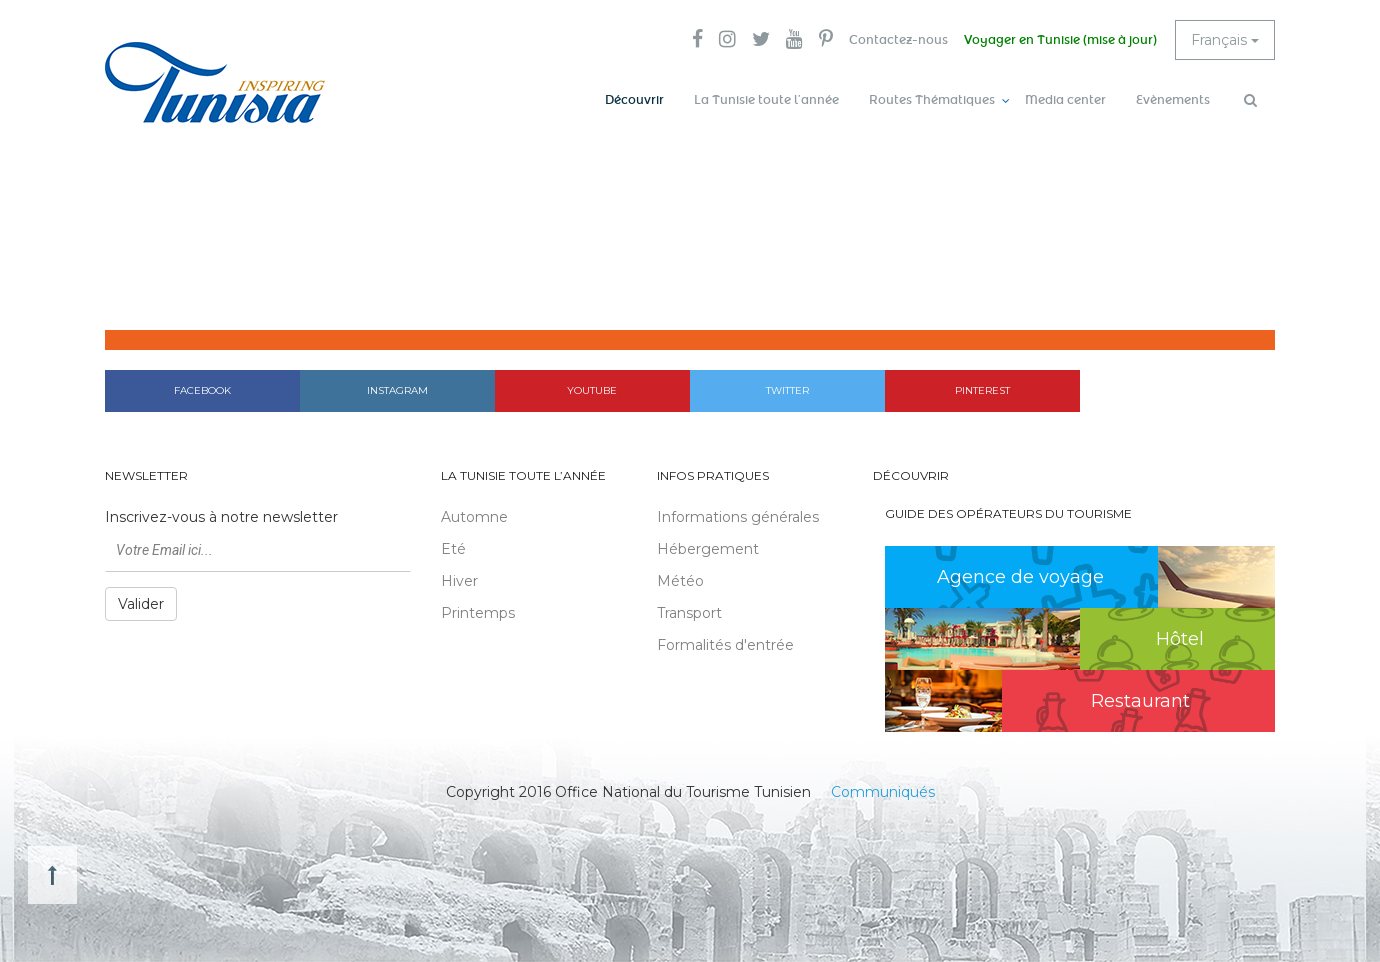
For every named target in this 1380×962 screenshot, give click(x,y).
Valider (141, 604)
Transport (689, 613)
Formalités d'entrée (725, 645)
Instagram (397, 390)
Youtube (592, 390)
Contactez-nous (898, 40)
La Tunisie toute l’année (766, 100)
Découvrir (634, 100)
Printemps (478, 613)
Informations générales (738, 517)
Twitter (787, 390)
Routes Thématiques (932, 100)
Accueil (976, 300)
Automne (474, 517)
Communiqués (883, 792)
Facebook (202, 390)
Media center (1065, 100)
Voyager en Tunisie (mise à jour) (1060, 40)
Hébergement (708, 549)
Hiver (459, 581)
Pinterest (982, 390)
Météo (680, 581)
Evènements (1173, 100)
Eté (453, 549)
